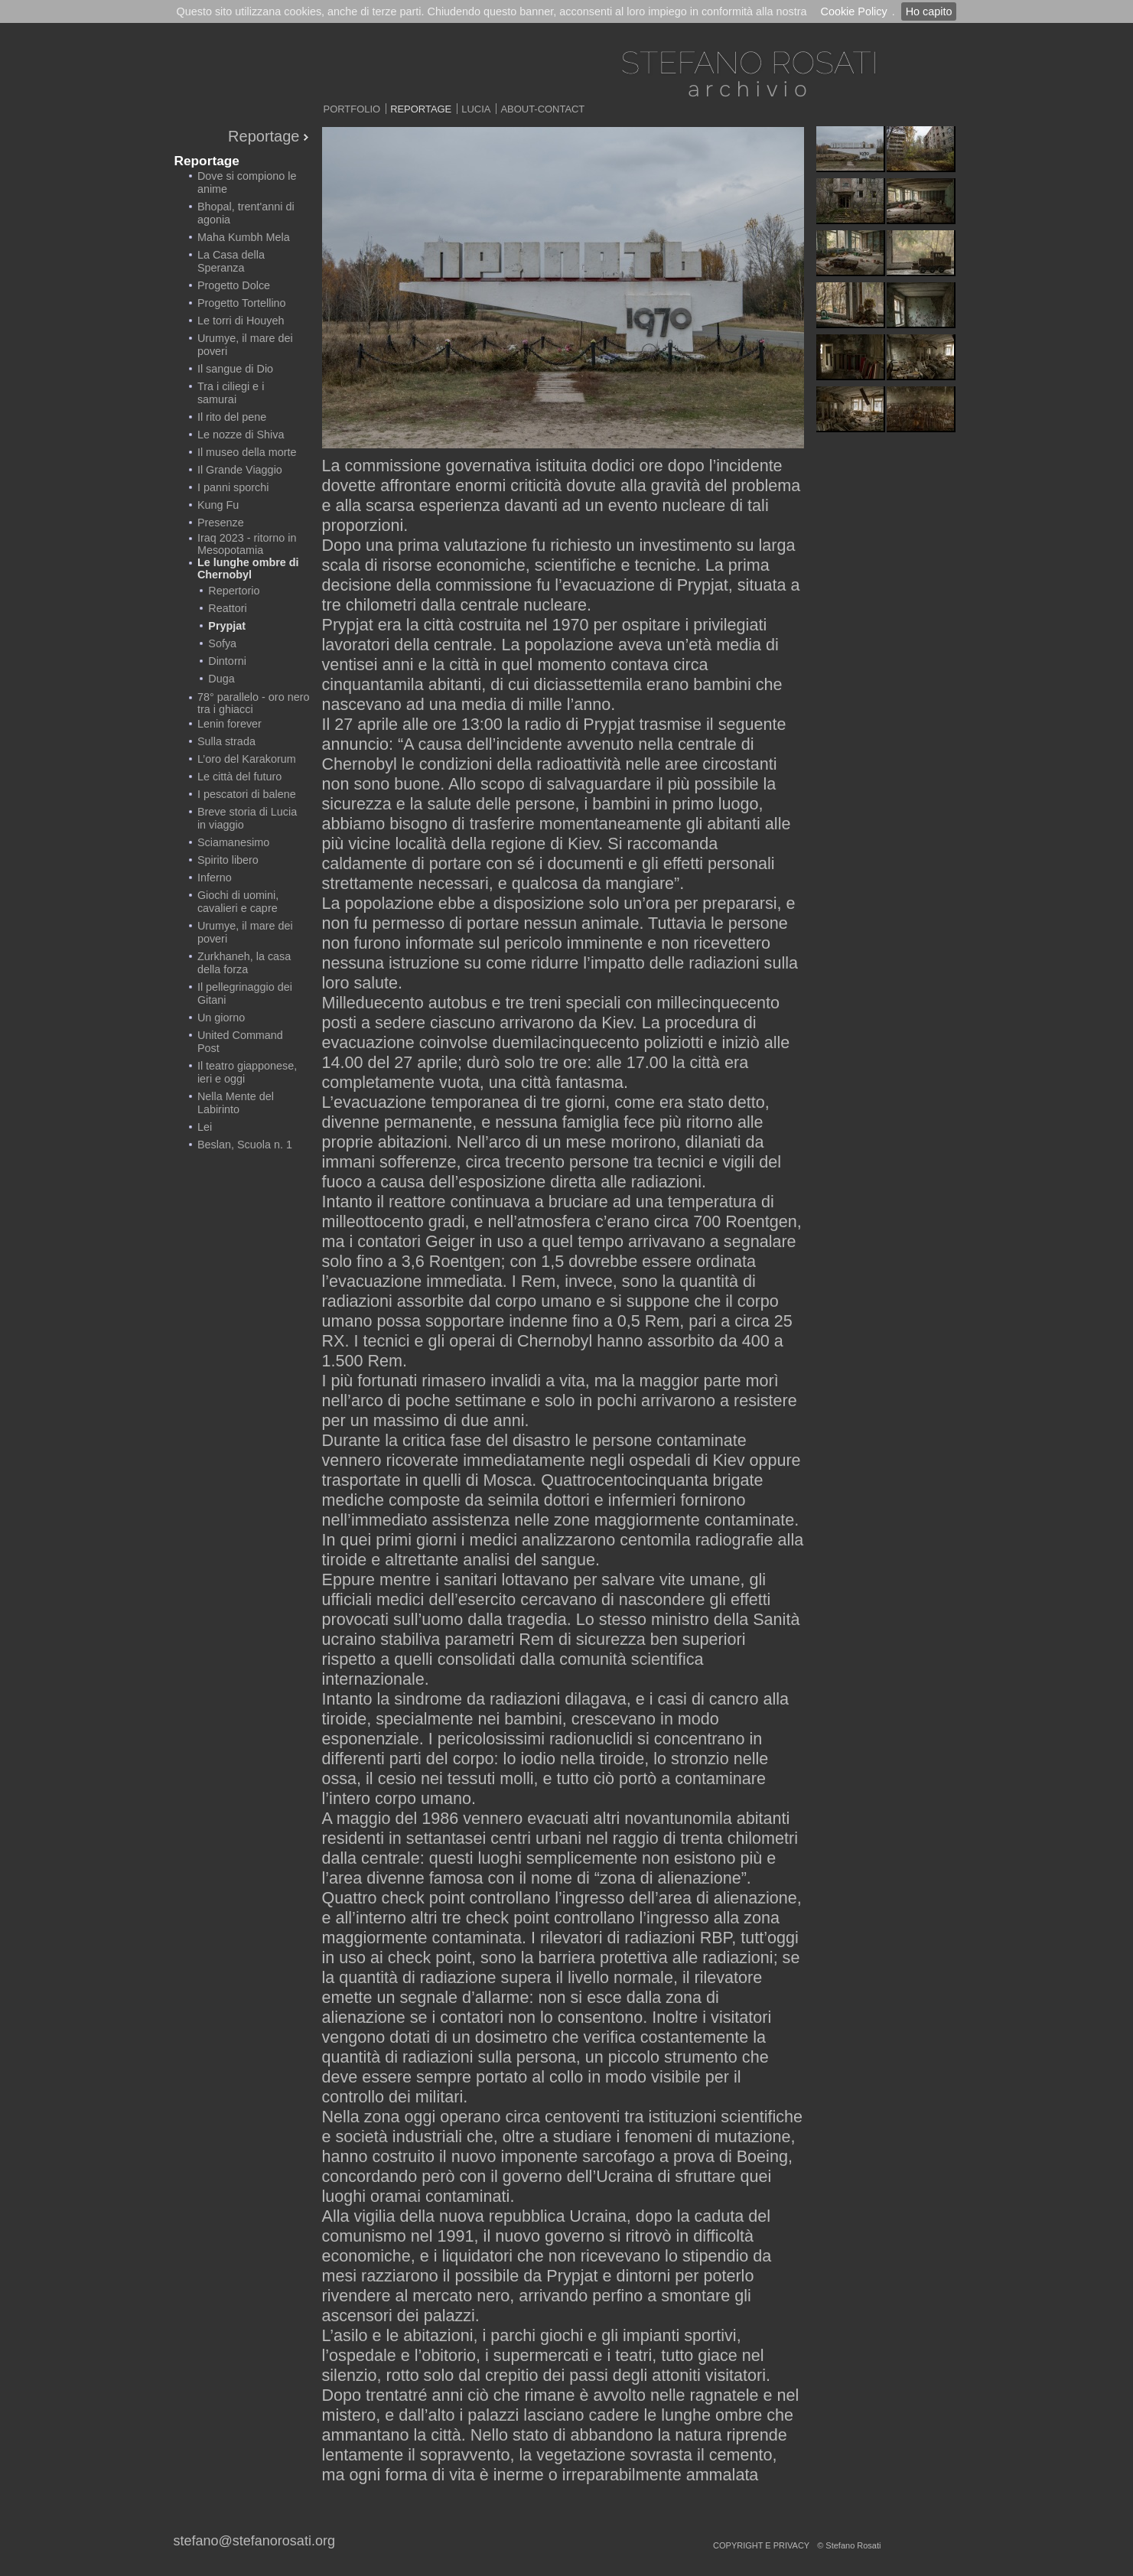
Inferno (214, 877)
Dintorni (227, 661)
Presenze (220, 522)
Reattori (227, 608)
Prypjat (227, 626)
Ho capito (929, 11)
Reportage (420, 109)
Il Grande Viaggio (239, 470)
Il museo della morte (247, 452)
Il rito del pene (231, 417)
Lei (204, 1127)
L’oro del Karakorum (246, 759)
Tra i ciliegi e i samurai (230, 392)
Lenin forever (229, 724)
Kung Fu (218, 505)
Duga (221, 678)
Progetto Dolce (233, 285)
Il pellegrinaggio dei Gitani (244, 993)
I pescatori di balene (246, 794)
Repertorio (233, 591)
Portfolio (352, 109)
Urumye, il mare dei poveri (245, 344)
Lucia (475, 109)
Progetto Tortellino (241, 303)
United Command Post (240, 1041)
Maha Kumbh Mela (243, 237)
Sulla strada (226, 741)
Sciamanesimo (233, 842)
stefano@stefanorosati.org (254, 2540)
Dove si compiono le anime (247, 182)
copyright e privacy (761, 2545)
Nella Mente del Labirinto (235, 1102)
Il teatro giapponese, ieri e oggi (247, 1072)
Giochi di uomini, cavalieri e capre (237, 901)
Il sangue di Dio (235, 369)
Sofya (222, 643)
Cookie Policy (853, 11)
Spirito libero (228, 860)
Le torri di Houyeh (241, 320)
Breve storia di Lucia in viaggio (247, 818)
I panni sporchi (233, 487)
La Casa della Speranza (231, 261)
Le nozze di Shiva (241, 434)
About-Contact (542, 109)
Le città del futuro (239, 776)
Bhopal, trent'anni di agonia (246, 213)
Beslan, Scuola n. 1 (244, 1144)
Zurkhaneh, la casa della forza (244, 962)
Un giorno (221, 1017)
